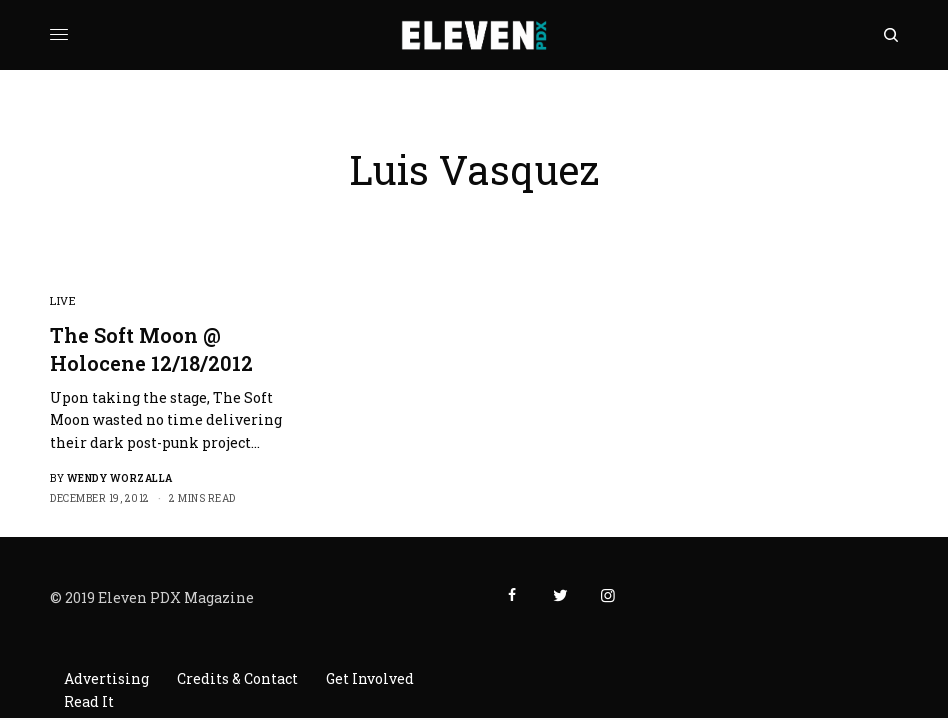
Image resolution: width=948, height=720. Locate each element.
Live (63, 300)
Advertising (106, 678)
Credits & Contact (237, 678)
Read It (89, 701)
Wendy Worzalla (120, 478)
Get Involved (370, 678)
